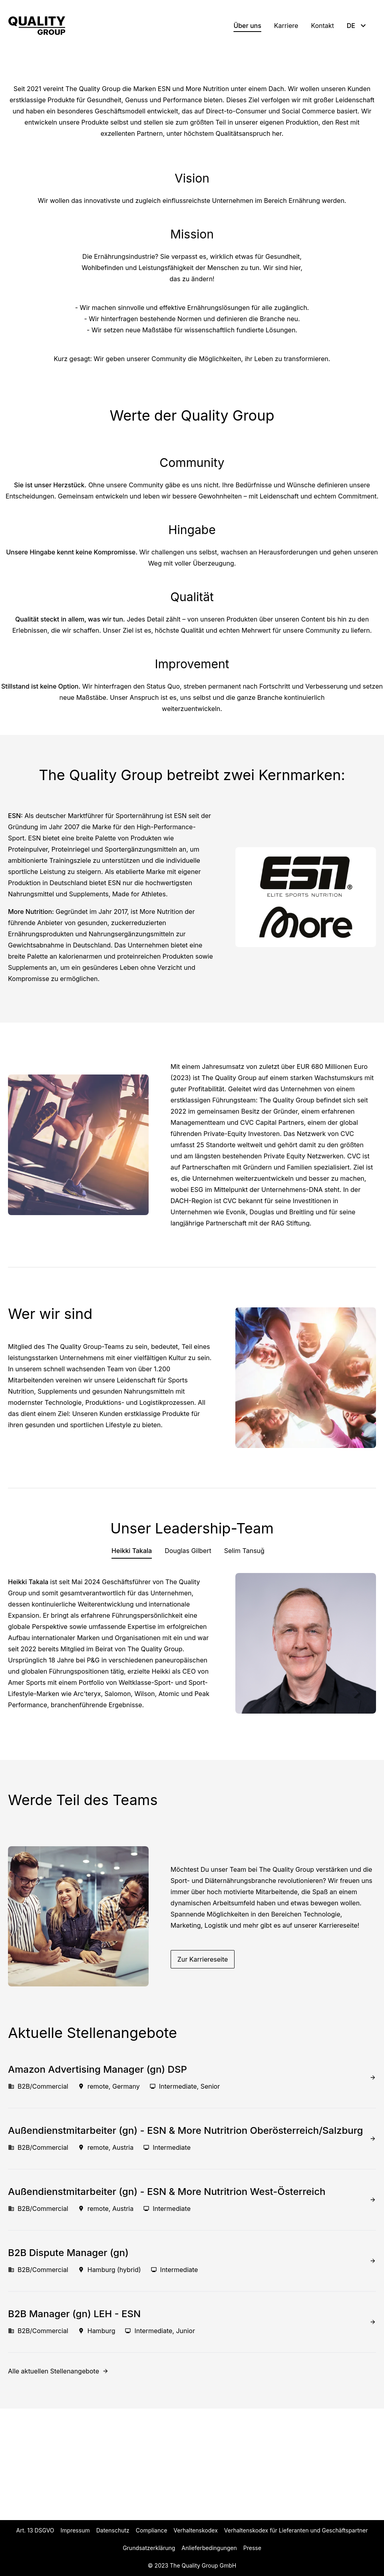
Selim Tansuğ (244, 1662)
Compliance (151, 2530)
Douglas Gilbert (188, 1662)
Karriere (286, 26)
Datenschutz (112, 2530)
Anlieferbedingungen (209, 2547)
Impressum (75, 2530)
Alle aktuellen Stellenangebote (53, 2483)
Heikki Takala (131, 1662)
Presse (252, 2547)
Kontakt (322, 26)
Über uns (247, 26)
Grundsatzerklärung (149, 2547)
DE (357, 25)
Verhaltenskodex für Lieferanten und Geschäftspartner (296, 2530)
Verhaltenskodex (195, 2530)
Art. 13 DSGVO (35, 2530)
